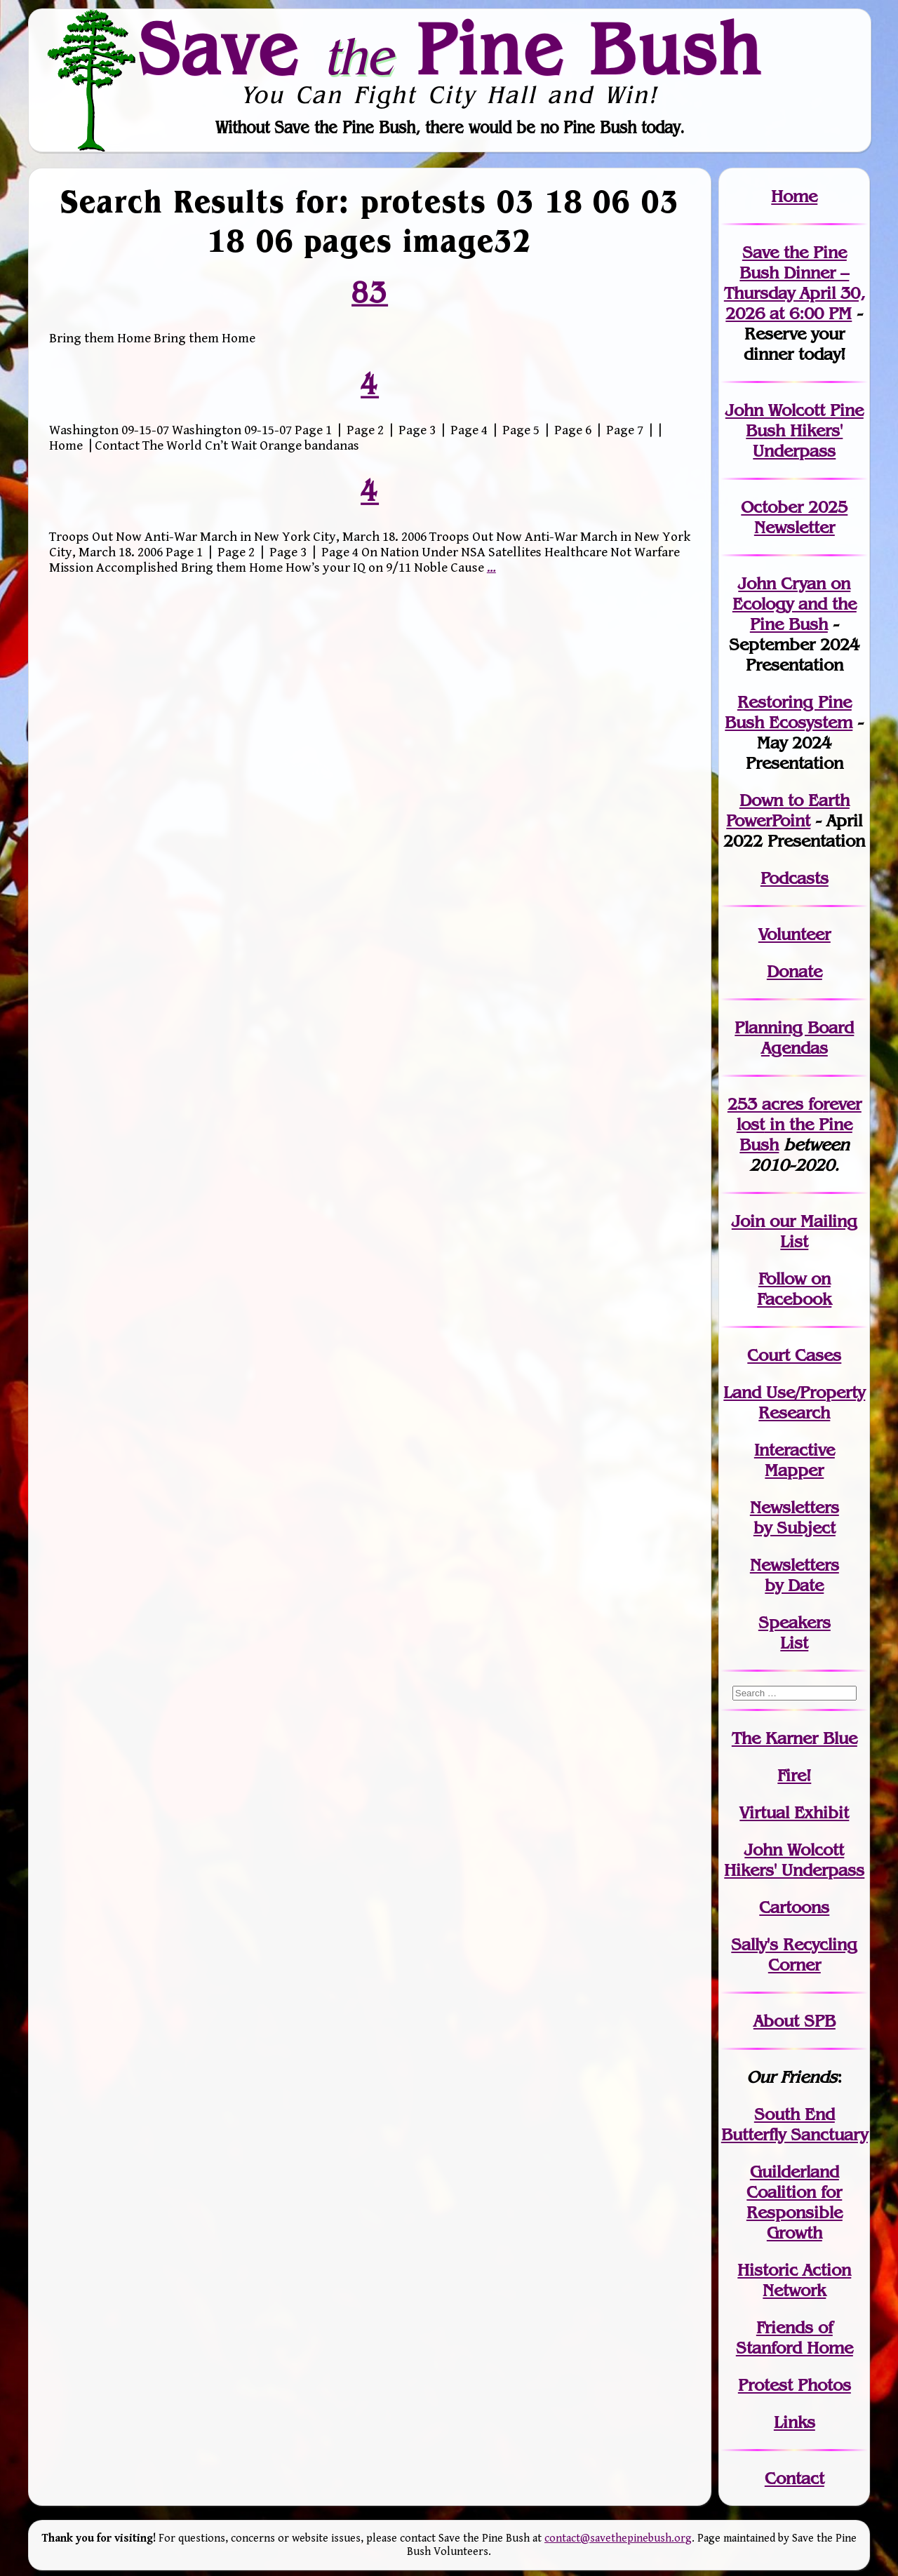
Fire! (794, 1775)
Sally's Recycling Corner (794, 1954)
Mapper (794, 1470)
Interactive (794, 1450)
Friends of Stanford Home (794, 2337)
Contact (794, 2478)
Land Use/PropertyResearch (794, 1402)
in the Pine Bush (799, 1124)
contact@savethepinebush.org (618, 2538)
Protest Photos (794, 2385)
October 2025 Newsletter (794, 517)
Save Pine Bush (450, 48)
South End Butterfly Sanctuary (794, 2124)
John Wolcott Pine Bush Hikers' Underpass (794, 430)
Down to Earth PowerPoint (788, 810)
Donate (794, 971)
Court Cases (794, 1355)
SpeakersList (794, 1632)
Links (794, 2422)
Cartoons (794, 1907)
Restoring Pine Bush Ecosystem (788, 712)
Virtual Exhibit (794, 1812)
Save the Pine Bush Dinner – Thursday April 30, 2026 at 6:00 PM (794, 282)
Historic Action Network (794, 2280)
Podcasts (794, 878)
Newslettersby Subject (794, 1517)
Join (748, 1221)
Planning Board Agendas (794, 1037)
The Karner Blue (794, 1738)
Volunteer (794, 934)
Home (794, 196)
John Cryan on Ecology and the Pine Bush (794, 603)
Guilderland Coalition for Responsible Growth (794, 2202)
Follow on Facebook (794, 1288)
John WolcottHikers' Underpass (794, 1859)
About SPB (794, 2021)
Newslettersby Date (794, 1575)
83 (369, 292)
